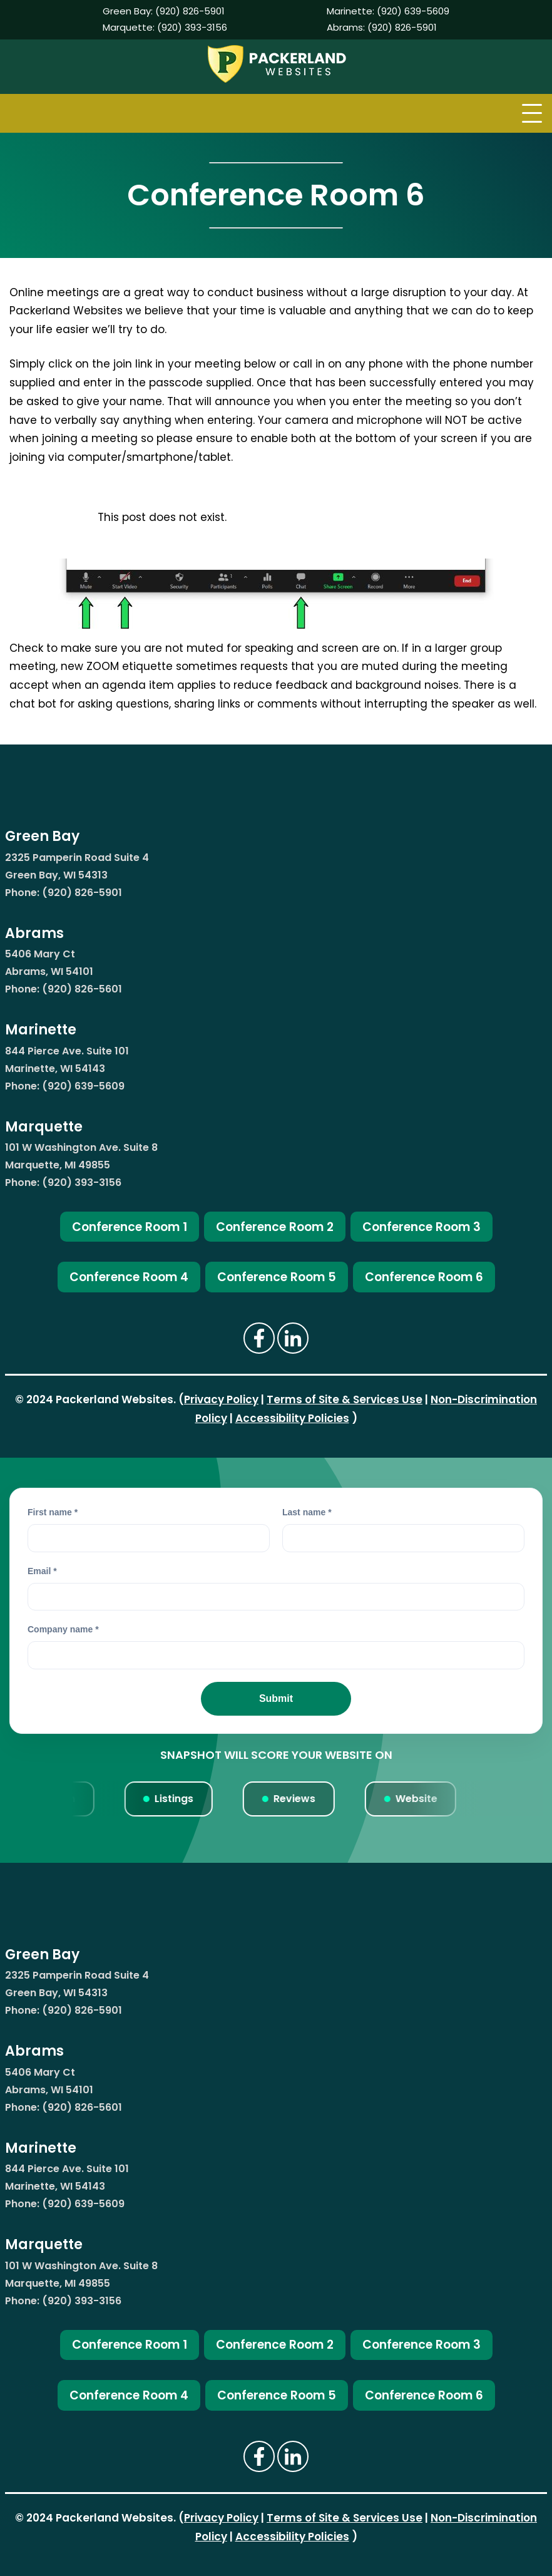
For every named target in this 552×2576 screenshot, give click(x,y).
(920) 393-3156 (192, 27)
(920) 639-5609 (413, 11)
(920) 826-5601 (82, 989)
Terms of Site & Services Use (344, 1399)
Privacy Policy (221, 1399)
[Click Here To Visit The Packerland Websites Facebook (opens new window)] (259, 1338)
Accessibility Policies (292, 1418)
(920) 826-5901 (190, 11)
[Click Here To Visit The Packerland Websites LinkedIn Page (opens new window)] (293, 1338)
